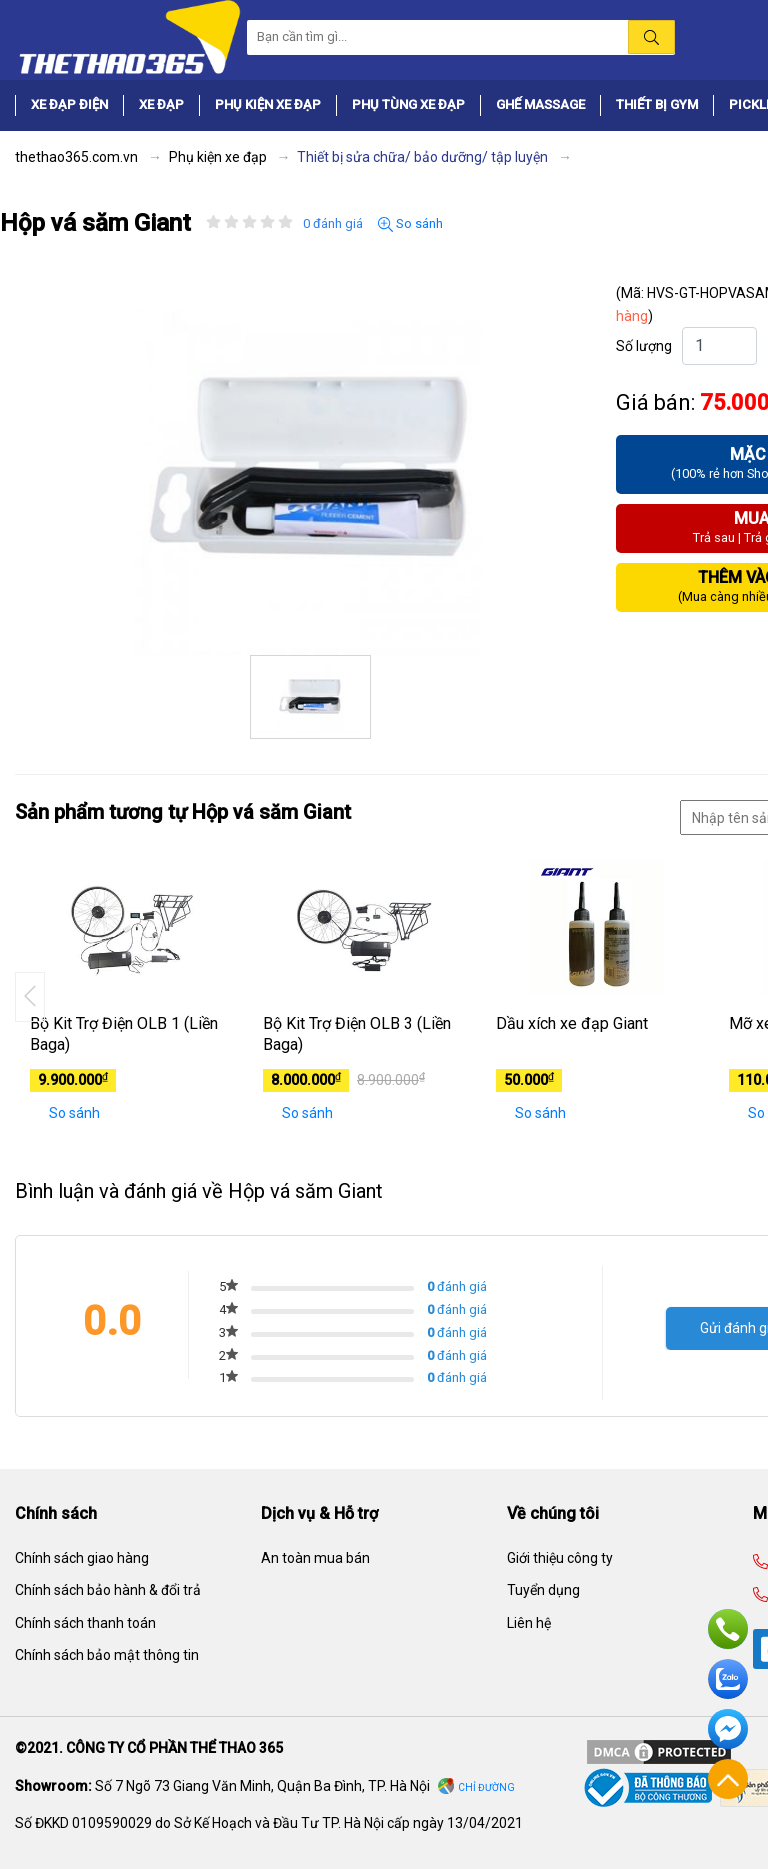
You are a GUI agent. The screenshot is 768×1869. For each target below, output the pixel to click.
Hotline (728, 1629)
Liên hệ (529, 1623)
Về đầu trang (728, 1779)
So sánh (410, 224)
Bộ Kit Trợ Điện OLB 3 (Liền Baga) (357, 1034)
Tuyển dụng (543, 1590)
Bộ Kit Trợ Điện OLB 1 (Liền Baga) (124, 1034)
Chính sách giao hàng (82, 1558)
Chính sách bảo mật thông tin (107, 1655)
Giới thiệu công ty (560, 1558)
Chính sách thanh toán (85, 1623)
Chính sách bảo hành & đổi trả (108, 1590)
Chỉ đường (486, 1787)
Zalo (728, 1679)
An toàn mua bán (315, 1558)
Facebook (728, 1729)
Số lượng (644, 346)
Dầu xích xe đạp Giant (572, 1023)
